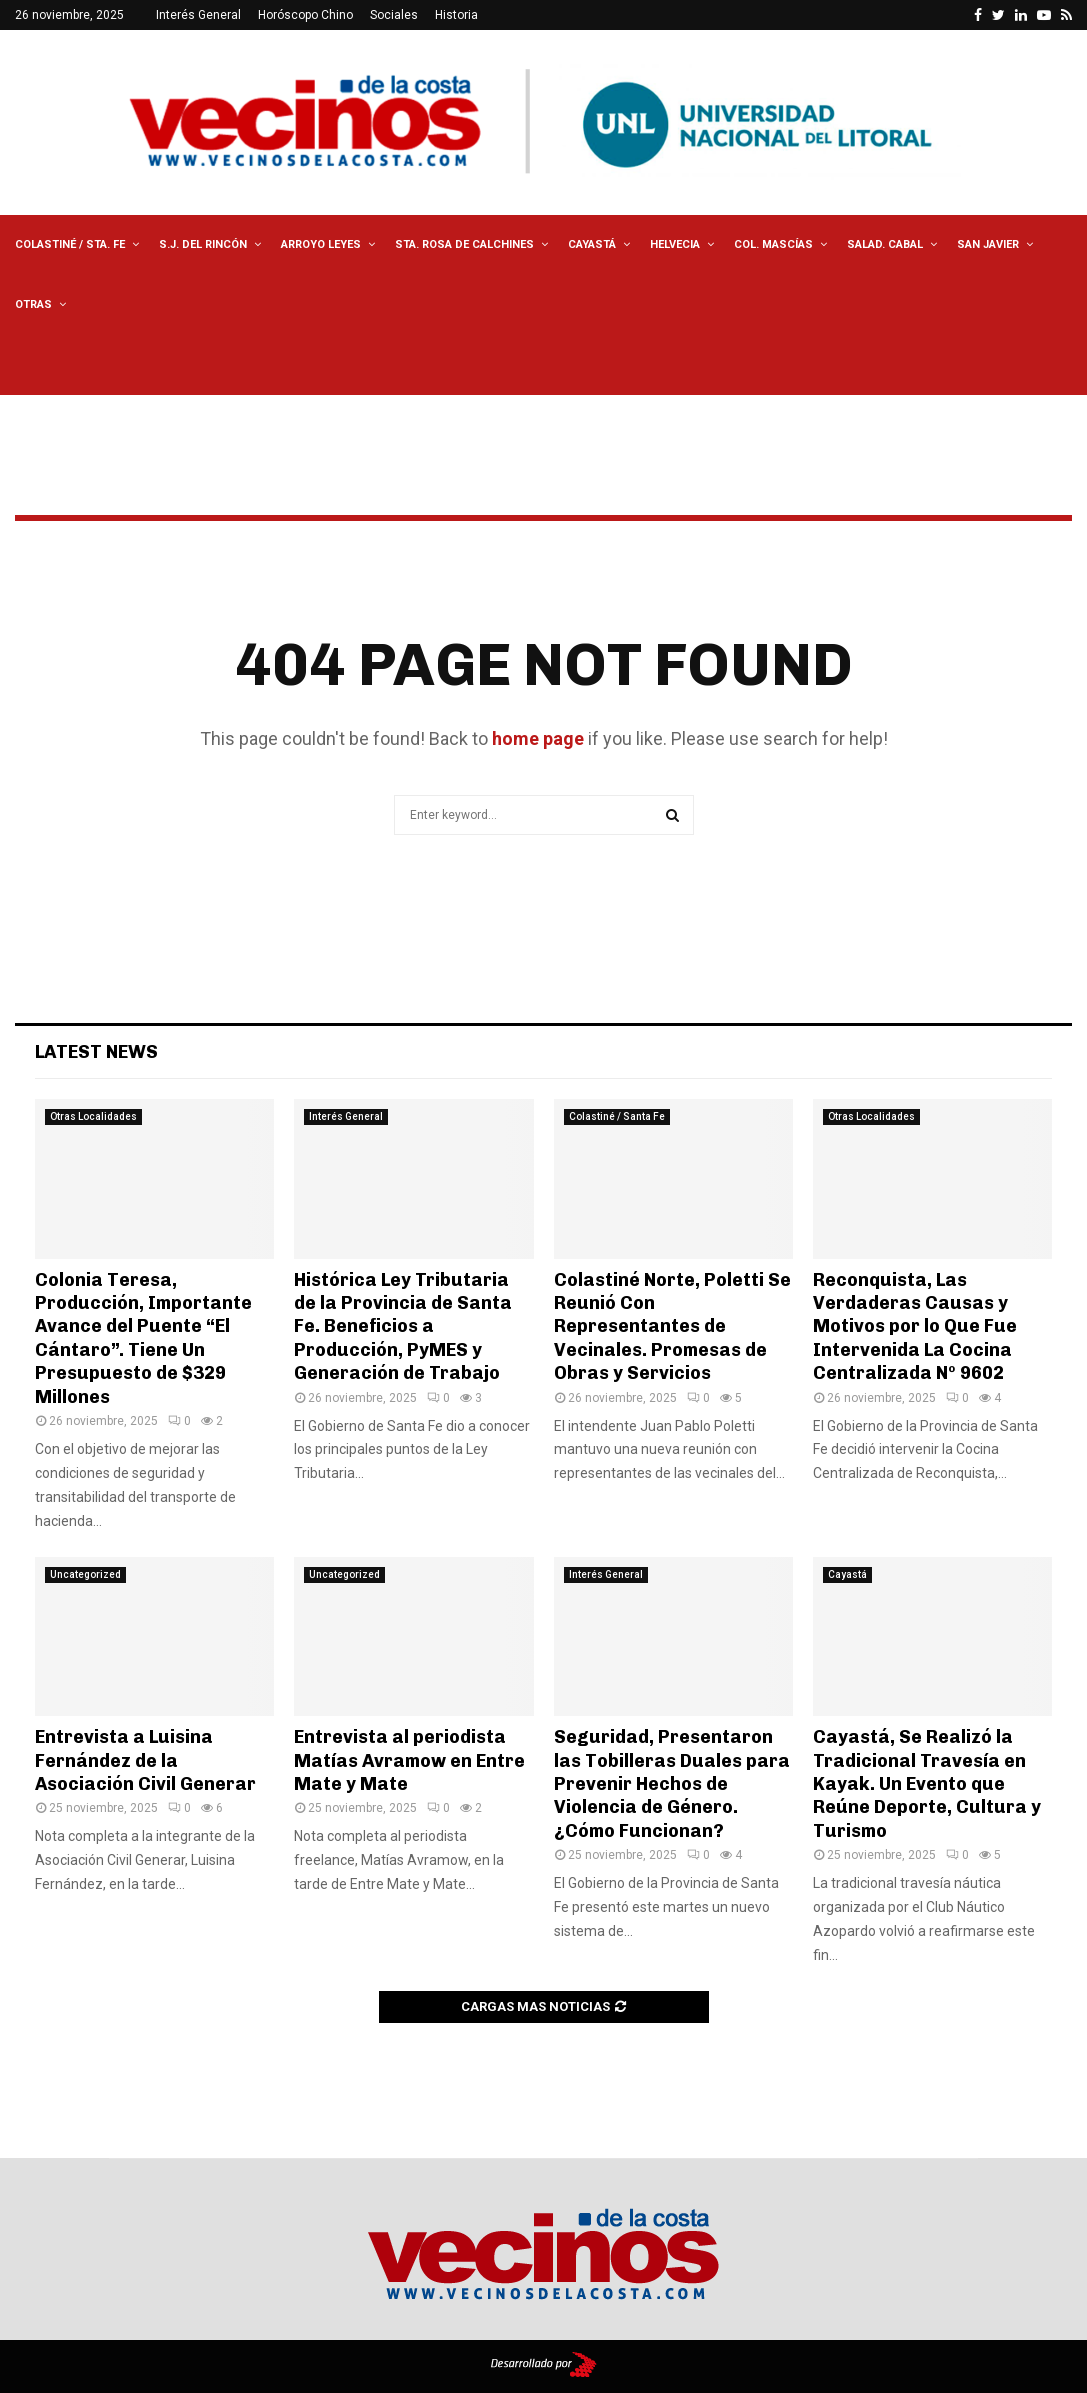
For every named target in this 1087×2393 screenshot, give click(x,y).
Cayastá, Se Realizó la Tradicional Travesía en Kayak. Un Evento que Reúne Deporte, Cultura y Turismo (927, 1784)
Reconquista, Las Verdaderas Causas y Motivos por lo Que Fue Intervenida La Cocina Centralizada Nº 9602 (915, 1327)
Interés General (198, 15)
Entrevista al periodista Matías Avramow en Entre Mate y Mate (409, 1760)
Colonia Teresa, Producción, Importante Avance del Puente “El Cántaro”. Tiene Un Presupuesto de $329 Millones (143, 1338)
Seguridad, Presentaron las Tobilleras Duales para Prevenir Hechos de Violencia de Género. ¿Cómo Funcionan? (672, 1784)
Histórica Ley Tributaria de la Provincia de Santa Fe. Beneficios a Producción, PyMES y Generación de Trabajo (403, 1327)
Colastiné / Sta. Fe (70, 244)
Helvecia (675, 244)
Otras (33, 304)
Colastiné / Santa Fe (617, 1116)
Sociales (394, 15)
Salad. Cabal (885, 244)
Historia (456, 15)
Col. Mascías (773, 244)
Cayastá (592, 244)
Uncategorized (85, 1574)
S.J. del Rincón (203, 244)
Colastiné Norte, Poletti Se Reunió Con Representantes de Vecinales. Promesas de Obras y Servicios (672, 1327)
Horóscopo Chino (305, 15)
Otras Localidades (93, 1116)
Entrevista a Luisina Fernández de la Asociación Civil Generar (145, 1760)
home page (538, 738)
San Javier (988, 244)
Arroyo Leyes (321, 244)
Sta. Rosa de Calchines (464, 244)
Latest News (96, 1052)
